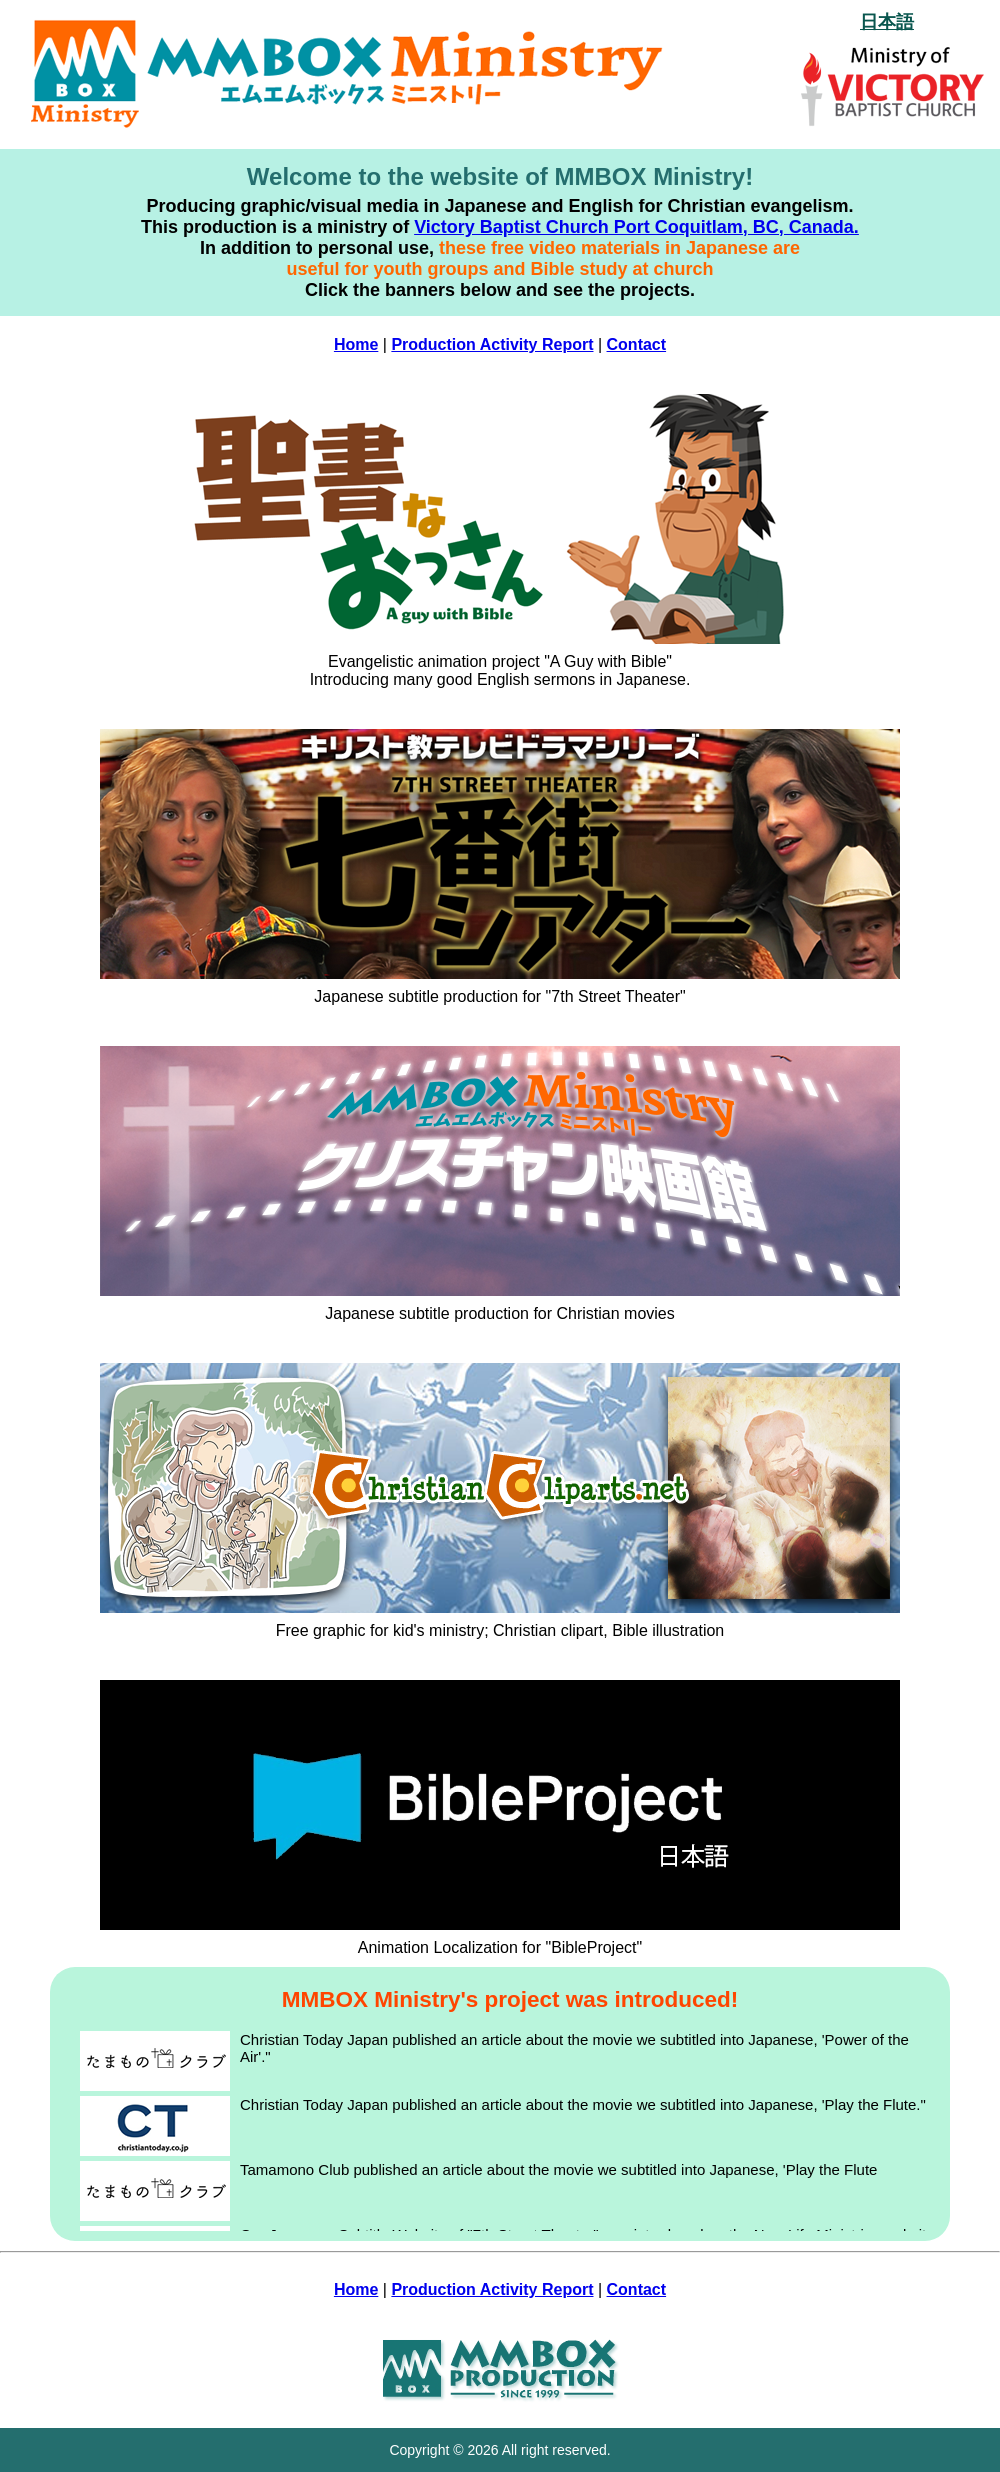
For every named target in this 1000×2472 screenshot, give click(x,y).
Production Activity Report (492, 344)
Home (356, 344)
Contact (637, 344)
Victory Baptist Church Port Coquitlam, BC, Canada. (636, 227)
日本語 (887, 22)
